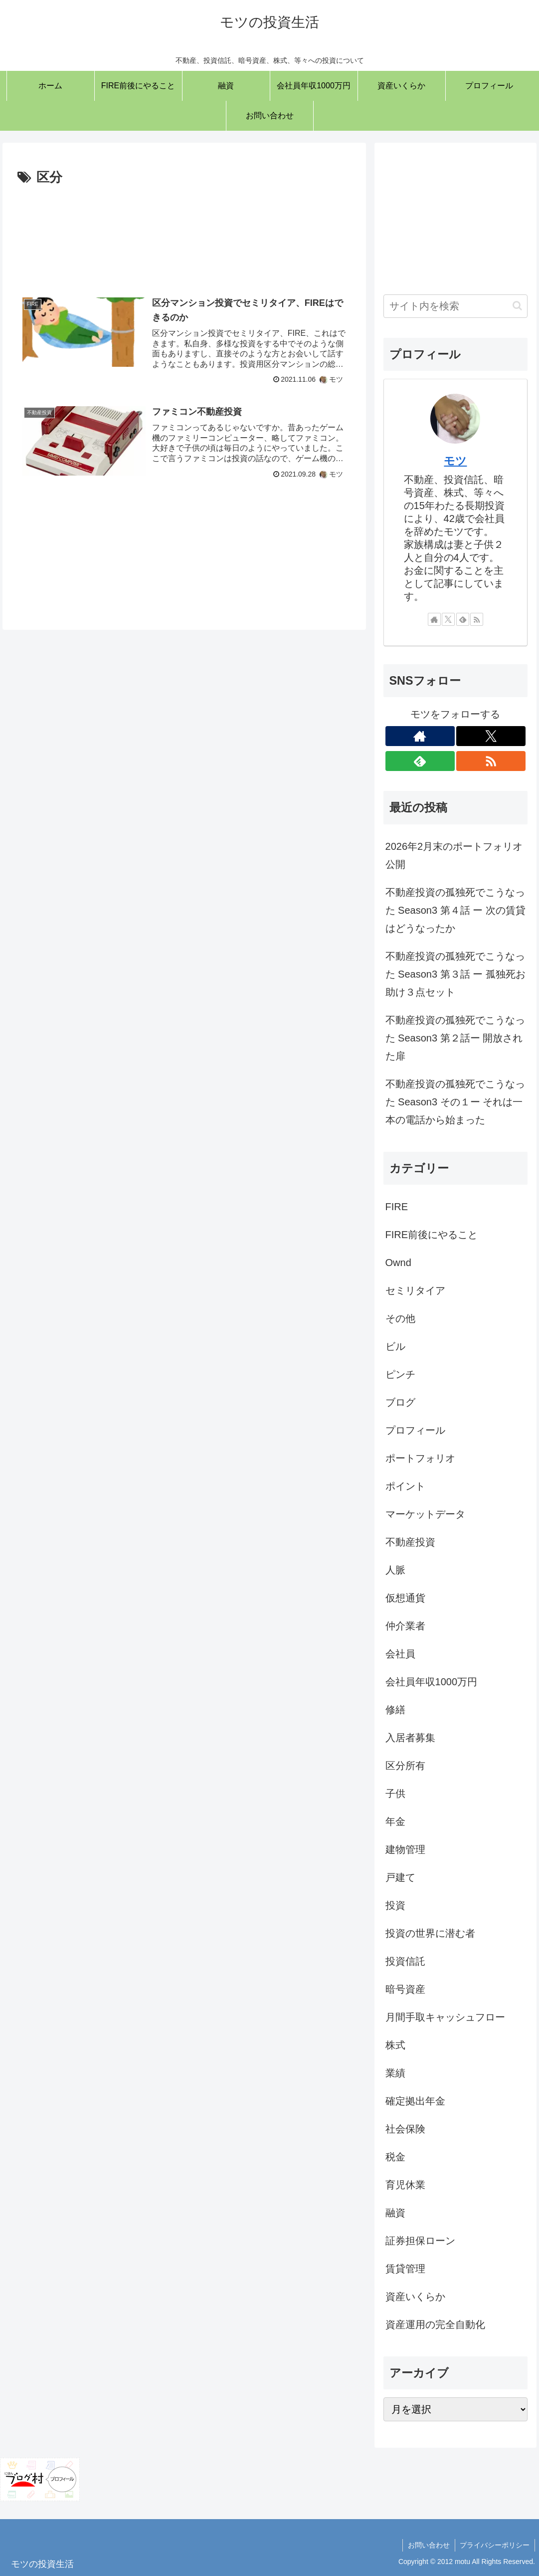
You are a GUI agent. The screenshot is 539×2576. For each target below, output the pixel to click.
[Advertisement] (184, 233)
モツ (455, 461)
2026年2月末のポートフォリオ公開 (454, 855)
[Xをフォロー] (448, 619)
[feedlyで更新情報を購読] (462, 619)
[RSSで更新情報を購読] (476, 619)
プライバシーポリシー (495, 2545)
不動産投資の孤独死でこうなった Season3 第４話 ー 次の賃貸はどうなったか (455, 910)
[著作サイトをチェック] (434, 619)
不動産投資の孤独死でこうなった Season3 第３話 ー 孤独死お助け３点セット (455, 974)
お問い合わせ (428, 2545)
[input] (455, 306)
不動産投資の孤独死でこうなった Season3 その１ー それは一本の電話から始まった (455, 1101)
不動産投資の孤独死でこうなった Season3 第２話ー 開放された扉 (455, 1038)
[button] (517, 305)
